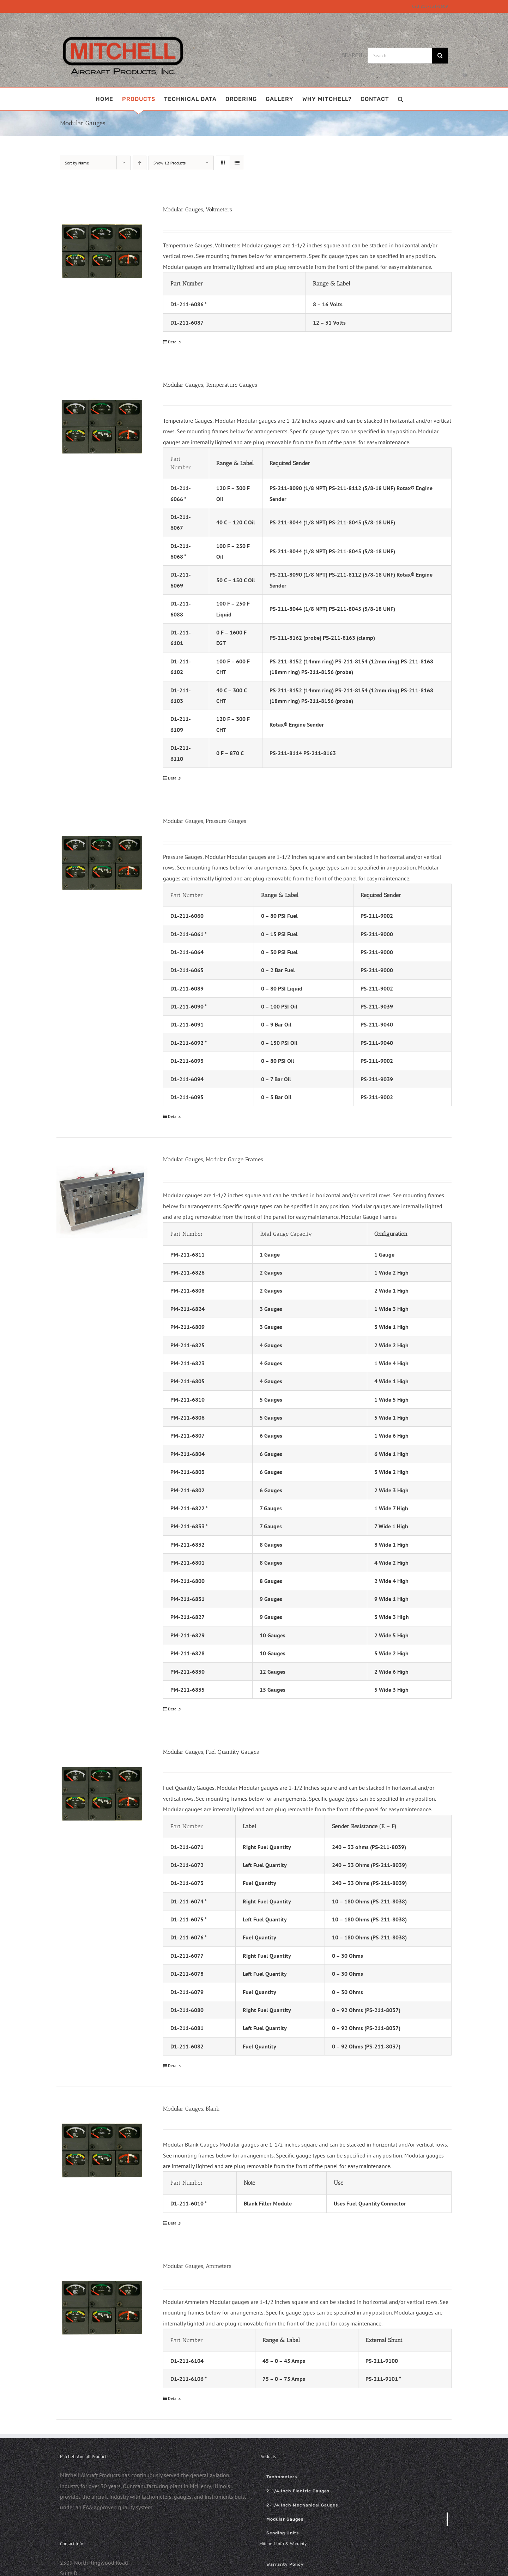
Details (174, 341)
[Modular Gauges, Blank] (101, 2150)
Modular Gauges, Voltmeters (197, 209)
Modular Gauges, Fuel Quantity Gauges (211, 1752)
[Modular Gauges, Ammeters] (101, 2307)
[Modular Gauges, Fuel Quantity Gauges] (101, 1793)
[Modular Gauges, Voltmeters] (101, 250)
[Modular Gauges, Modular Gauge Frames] (101, 1200)
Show (169, 162)
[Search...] (400, 56)
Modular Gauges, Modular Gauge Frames (213, 1159)
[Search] (440, 56)
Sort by (77, 162)
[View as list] (237, 163)
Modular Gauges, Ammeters (197, 2266)
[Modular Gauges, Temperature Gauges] (101, 426)
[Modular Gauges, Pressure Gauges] (101, 862)
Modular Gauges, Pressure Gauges (204, 821)
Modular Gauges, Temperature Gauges (210, 384)
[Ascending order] (139, 163)
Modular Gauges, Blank (191, 2108)
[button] (401, 99)
